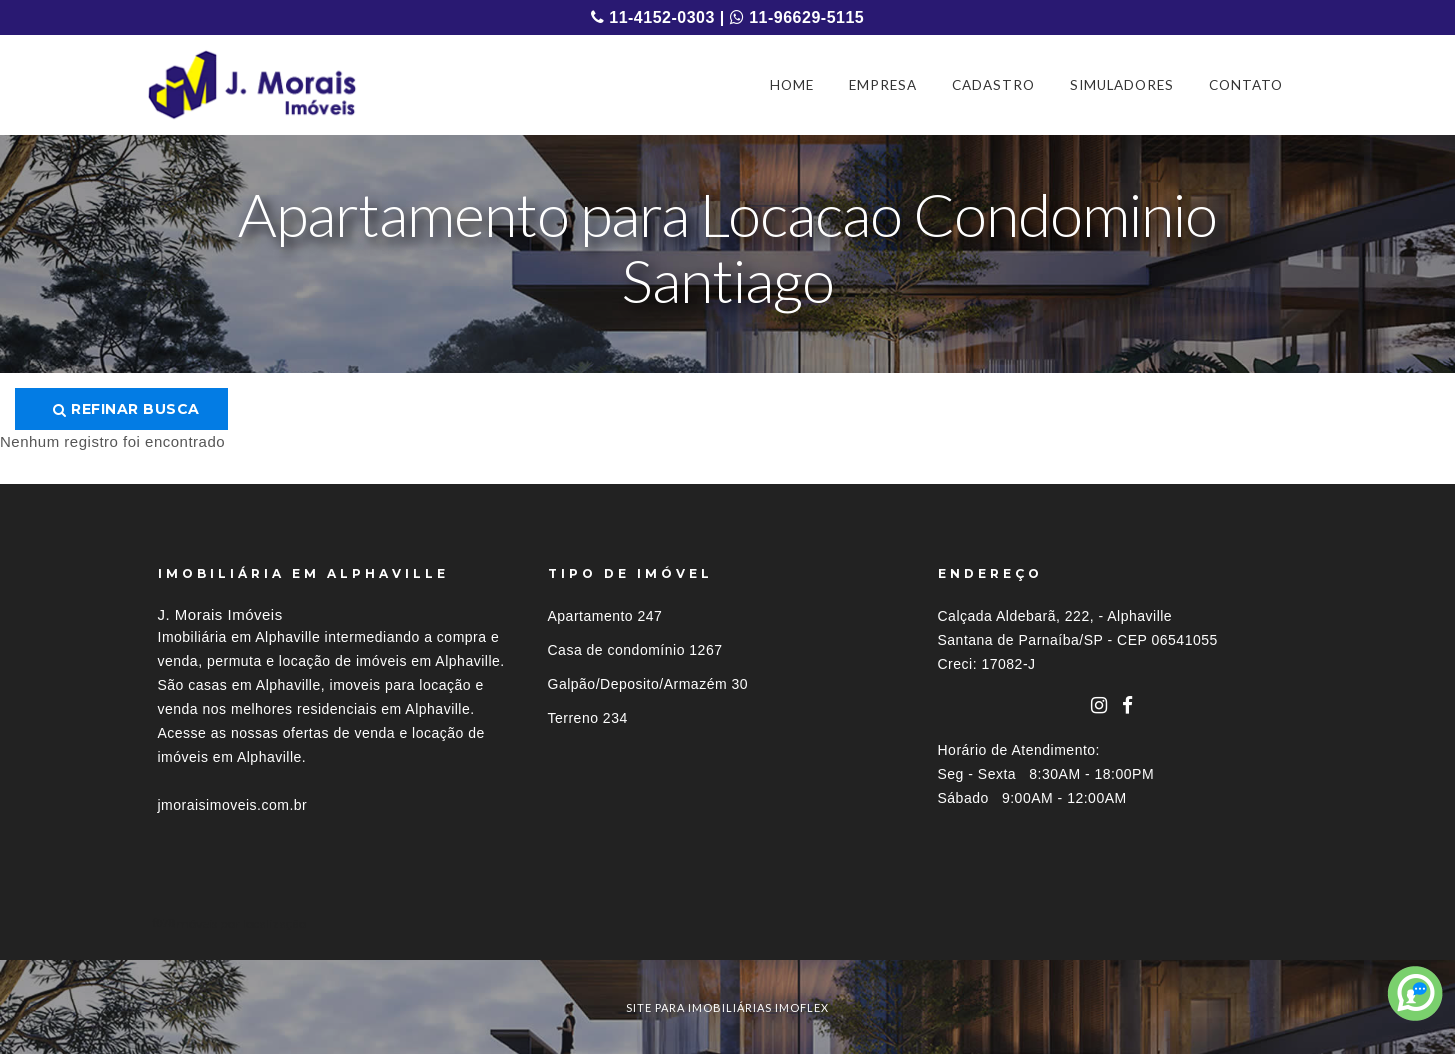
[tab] (728, 923)
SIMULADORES (1122, 85)
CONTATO (1246, 85)
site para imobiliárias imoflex (727, 1007)
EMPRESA (883, 85)
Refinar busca (126, 409)
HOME (792, 85)
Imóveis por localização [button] (239, 923)
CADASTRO (993, 85)
